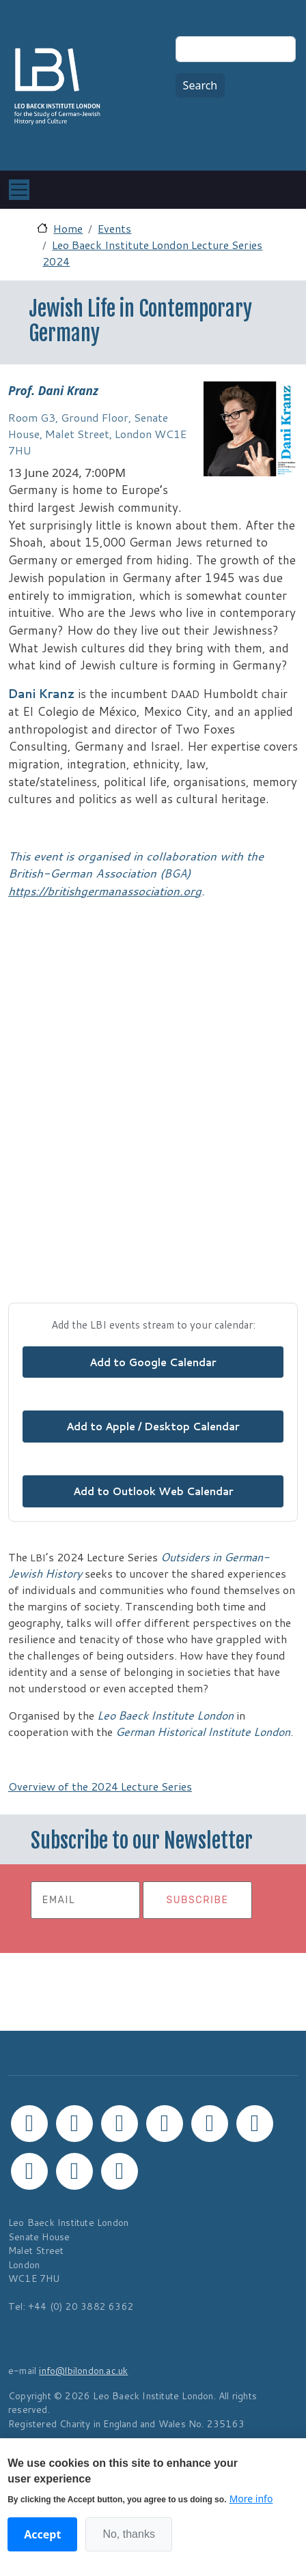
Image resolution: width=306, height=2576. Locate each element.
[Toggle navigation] (19, 189)
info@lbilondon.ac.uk (83, 2370)
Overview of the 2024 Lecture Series (100, 1786)
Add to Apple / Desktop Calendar (153, 1426)
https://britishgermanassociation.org (104, 890)
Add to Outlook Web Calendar (153, 1491)
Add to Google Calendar (153, 1362)
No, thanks (128, 2534)
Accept (42, 2534)
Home (68, 228)
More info (251, 2498)
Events (114, 228)
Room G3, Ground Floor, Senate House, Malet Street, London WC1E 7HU (97, 433)
